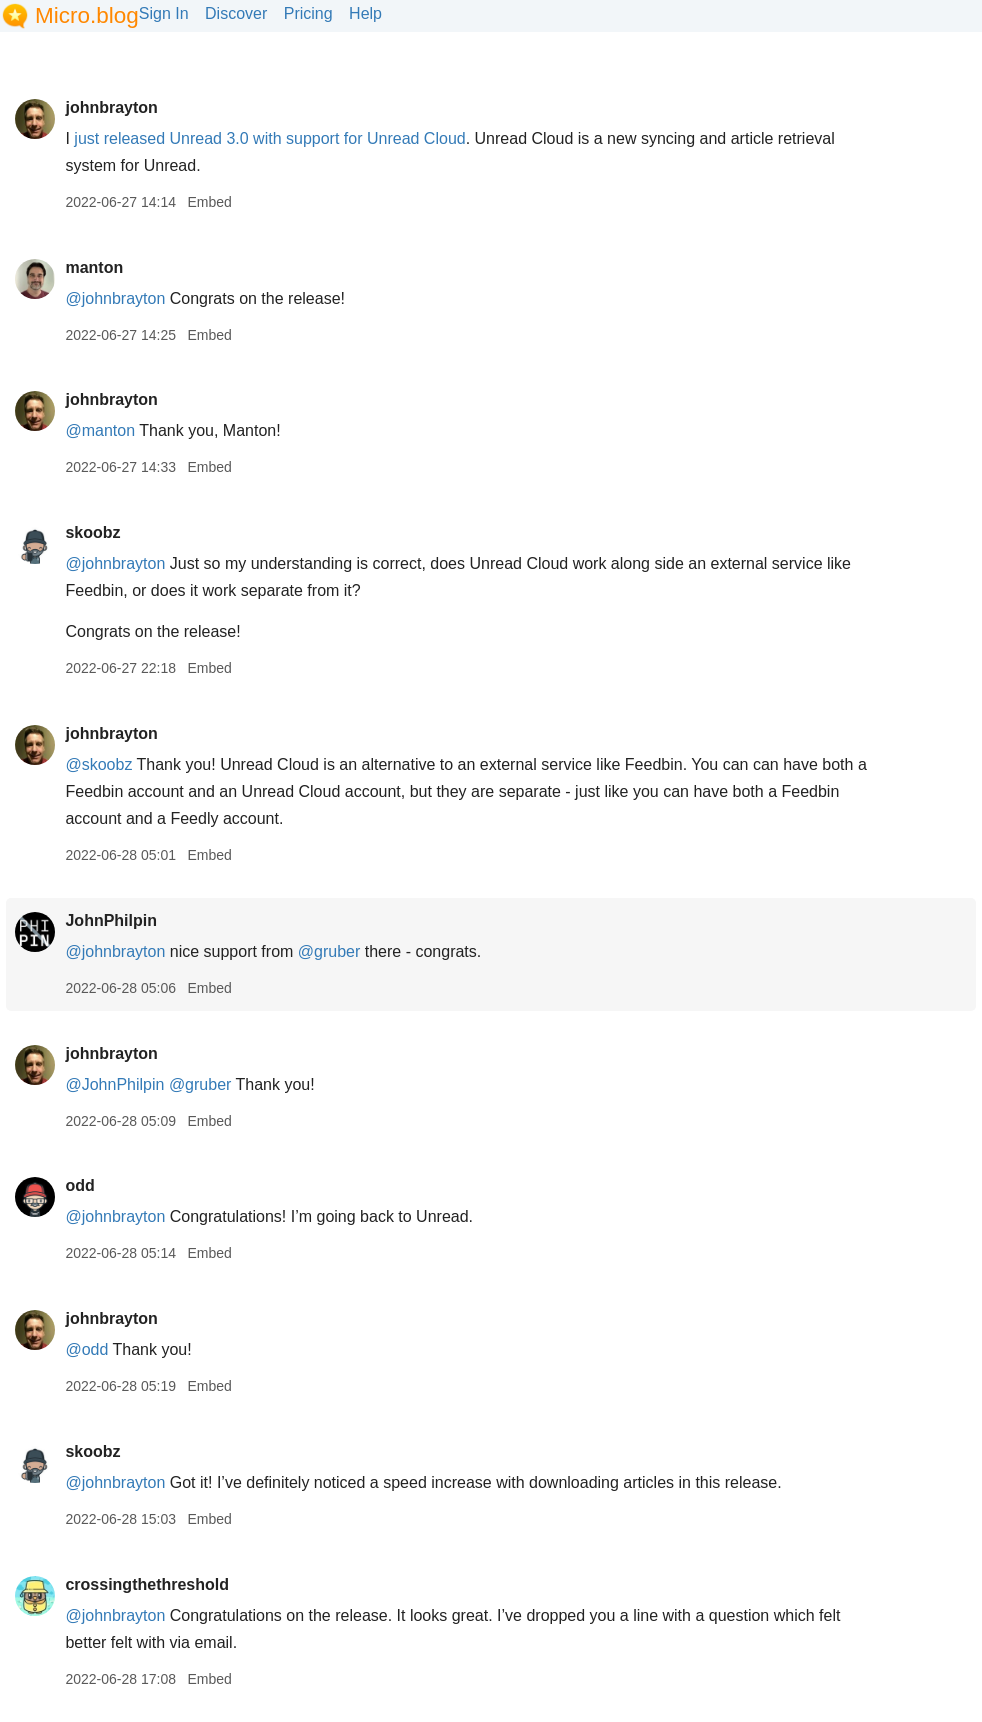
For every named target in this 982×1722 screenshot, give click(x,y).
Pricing (308, 13)
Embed (209, 202)
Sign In (164, 13)
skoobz (92, 532)
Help (365, 13)
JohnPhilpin (111, 920)
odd (79, 1185)
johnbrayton (111, 107)
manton (94, 267)
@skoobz (98, 764)
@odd (86, 1349)
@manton (100, 430)
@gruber (329, 951)
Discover (236, 13)
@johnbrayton (115, 298)
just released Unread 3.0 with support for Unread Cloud (269, 138)
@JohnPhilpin (114, 1084)
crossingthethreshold (147, 1584)
